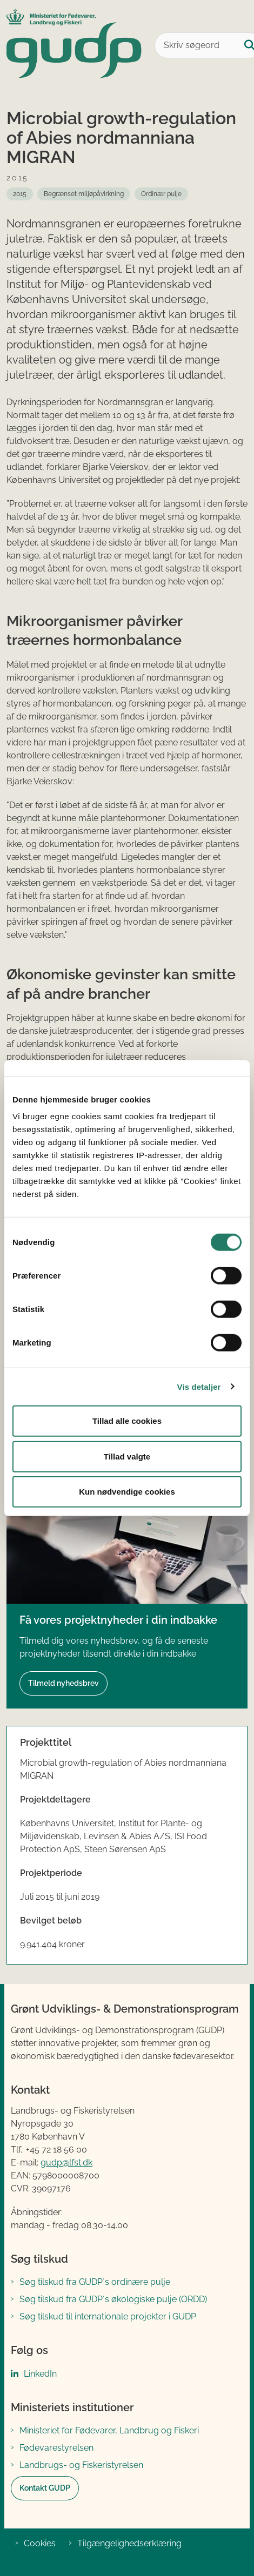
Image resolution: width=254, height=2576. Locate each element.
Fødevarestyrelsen (56, 2448)
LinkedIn (40, 2374)
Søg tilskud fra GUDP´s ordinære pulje (94, 2282)
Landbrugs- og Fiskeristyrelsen (81, 2465)
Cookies (40, 2543)
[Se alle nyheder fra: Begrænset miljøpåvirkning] (83, 193)
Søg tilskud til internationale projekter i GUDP (107, 2316)
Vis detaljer (199, 1386)
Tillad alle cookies (127, 1420)
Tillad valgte (127, 1456)
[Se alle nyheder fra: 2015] (19, 193)
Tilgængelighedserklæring (129, 2543)
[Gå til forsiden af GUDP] (71, 45)
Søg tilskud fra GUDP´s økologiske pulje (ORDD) (113, 2299)
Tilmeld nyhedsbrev (63, 1683)
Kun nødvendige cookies (127, 1491)
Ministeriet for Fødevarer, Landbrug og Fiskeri (109, 2430)
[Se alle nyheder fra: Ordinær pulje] (161, 193)
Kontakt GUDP (44, 2488)
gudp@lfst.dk (66, 2162)
